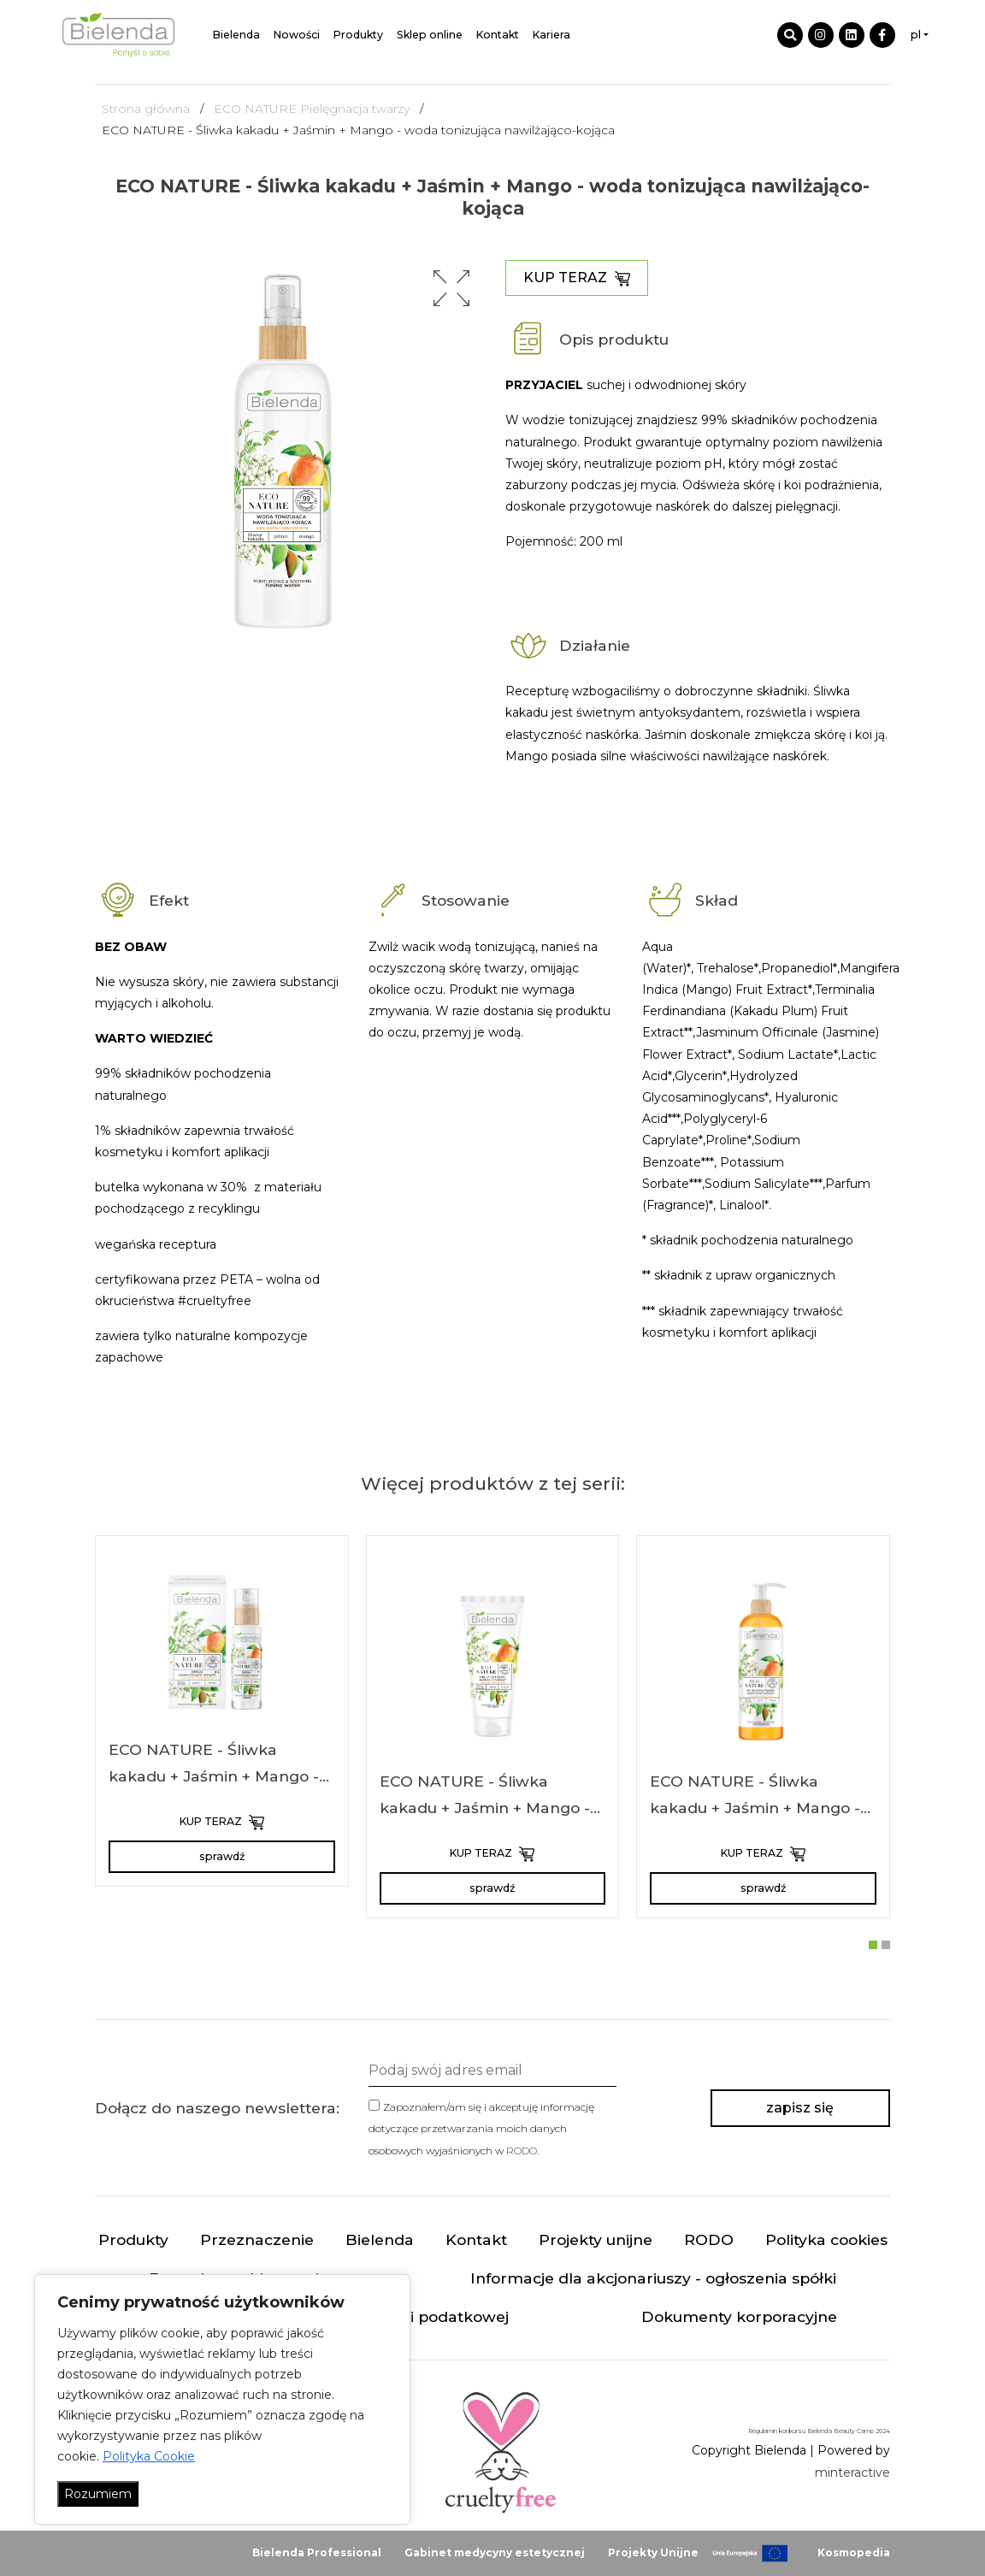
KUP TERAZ (576, 278)
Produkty (358, 34)
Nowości (297, 34)
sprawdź (222, 1856)
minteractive (852, 2472)
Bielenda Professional (316, 2552)
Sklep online (430, 34)
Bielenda (236, 34)
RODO (521, 2150)
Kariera (551, 34)
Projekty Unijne (653, 2552)
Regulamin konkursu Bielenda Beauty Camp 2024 (819, 2431)
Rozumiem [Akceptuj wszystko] (98, 2494)
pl (916, 34)
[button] (451, 288)
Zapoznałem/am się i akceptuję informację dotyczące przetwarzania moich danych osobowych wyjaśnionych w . (481, 2128)
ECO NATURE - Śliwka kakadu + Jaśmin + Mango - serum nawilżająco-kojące (214, 1776)
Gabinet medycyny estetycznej (494, 2552)
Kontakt (497, 34)
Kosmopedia (853, 2552)
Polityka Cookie (149, 2456)
